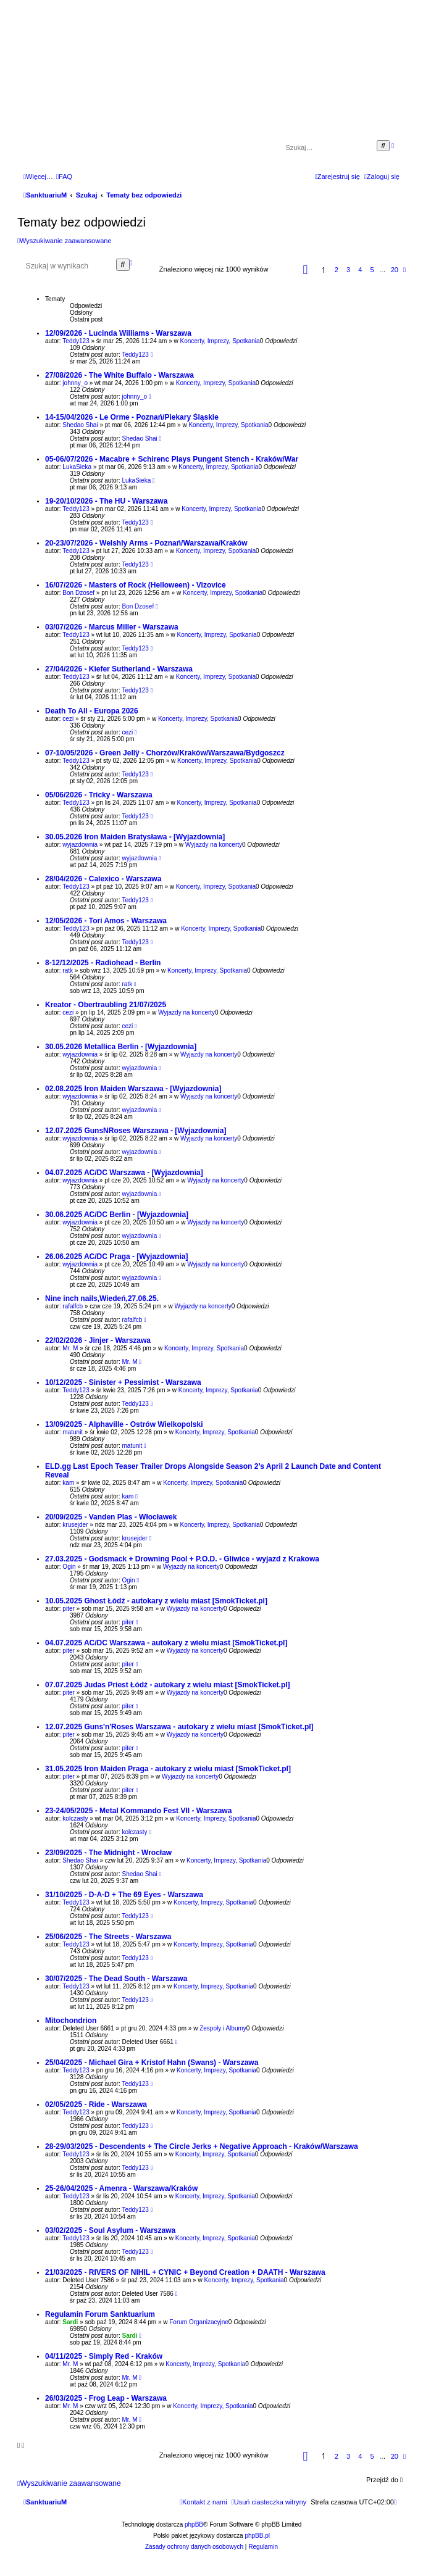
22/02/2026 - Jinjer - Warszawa (98, 1340)
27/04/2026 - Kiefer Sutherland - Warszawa (119, 669)
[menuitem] (64, 176)
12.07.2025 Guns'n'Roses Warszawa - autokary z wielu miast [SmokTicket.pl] (179, 1726)
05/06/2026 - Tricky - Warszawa (99, 795)
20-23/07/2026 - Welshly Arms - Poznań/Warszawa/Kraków (146, 543)
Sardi (70, 2322)
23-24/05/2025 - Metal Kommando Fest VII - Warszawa (138, 1810)
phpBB (194, 2524)
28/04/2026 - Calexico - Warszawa (103, 879)
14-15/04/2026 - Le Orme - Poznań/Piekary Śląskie (132, 417)
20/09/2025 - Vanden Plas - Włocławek (111, 1517)
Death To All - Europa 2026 (91, 711)
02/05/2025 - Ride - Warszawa (96, 2104)
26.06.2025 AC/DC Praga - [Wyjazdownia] (116, 1256)
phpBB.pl (257, 2535)
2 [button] (336, 269)
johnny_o (75, 383)
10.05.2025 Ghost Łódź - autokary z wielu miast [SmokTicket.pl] (156, 1601)
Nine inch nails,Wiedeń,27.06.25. (102, 1298)
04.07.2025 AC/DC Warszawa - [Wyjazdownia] (124, 1172)
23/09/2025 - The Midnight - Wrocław (108, 1852)
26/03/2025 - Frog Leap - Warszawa (106, 2398)
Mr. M (70, 1348)
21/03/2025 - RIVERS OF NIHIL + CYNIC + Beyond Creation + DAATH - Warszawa (185, 2272)
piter (68, 1608)
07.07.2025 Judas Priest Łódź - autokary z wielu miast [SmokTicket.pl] (167, 1685)
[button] (305, 269)
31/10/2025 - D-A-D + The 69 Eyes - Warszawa (124, 1894)
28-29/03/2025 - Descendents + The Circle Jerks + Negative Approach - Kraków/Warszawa (201, 2146)
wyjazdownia (80, 844)
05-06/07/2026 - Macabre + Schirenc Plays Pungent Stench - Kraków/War (171, 459)
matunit (72, 1432)
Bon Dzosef (78, 592)
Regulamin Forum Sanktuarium (100, 2314)
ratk (67, 970)
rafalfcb (72, 1306)
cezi (67, 718)
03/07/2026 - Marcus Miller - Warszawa (111, 627)
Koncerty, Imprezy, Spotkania (220, 341)
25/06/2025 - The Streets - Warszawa (108, 1936)
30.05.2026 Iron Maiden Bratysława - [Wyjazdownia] (135, 837)
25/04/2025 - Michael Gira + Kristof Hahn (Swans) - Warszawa (151, 2062)
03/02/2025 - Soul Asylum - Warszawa (110, 2230)
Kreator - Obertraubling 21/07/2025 (105, 1004)
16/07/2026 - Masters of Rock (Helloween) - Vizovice (135, 585)
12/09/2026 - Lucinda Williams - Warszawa (118, 333)
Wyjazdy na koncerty (213, 844)
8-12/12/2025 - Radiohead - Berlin (103, 962)
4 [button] (360, 269)
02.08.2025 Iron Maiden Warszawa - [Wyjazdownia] (133, 1088)
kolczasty (75, 1818)
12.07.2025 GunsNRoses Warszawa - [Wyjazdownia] (135, 1130)
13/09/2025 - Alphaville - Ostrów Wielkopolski (124, 1424)
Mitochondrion (70, 2020)
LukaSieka (76, 466)
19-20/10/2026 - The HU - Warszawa (106, 501)
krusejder (75, 1524)
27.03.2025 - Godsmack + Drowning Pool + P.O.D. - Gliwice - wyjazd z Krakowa (182, 1559)
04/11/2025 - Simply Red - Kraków (103, 2356)
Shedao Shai (80, 425)
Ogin (68, 1566)
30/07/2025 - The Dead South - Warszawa (116, 1978)
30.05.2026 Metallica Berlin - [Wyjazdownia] (120, 1046)
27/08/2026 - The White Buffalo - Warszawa (119, 375)
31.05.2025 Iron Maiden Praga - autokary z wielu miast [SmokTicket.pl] (168, 1768)
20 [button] (394, 269)
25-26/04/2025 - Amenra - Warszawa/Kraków (121, 2188)
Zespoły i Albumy (222, 2028)
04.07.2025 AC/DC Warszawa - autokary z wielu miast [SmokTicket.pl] (166, 1643)
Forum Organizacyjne (198, 2322)
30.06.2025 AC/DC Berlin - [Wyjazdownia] (116, 1214)
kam (68, 1482)
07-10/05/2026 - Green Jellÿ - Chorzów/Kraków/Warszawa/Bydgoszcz (165, 753)
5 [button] (372, 269)
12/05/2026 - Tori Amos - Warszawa (106, 920)
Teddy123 (75, 341)
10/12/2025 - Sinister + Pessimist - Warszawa (123, 1382)
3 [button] (348, 269)
